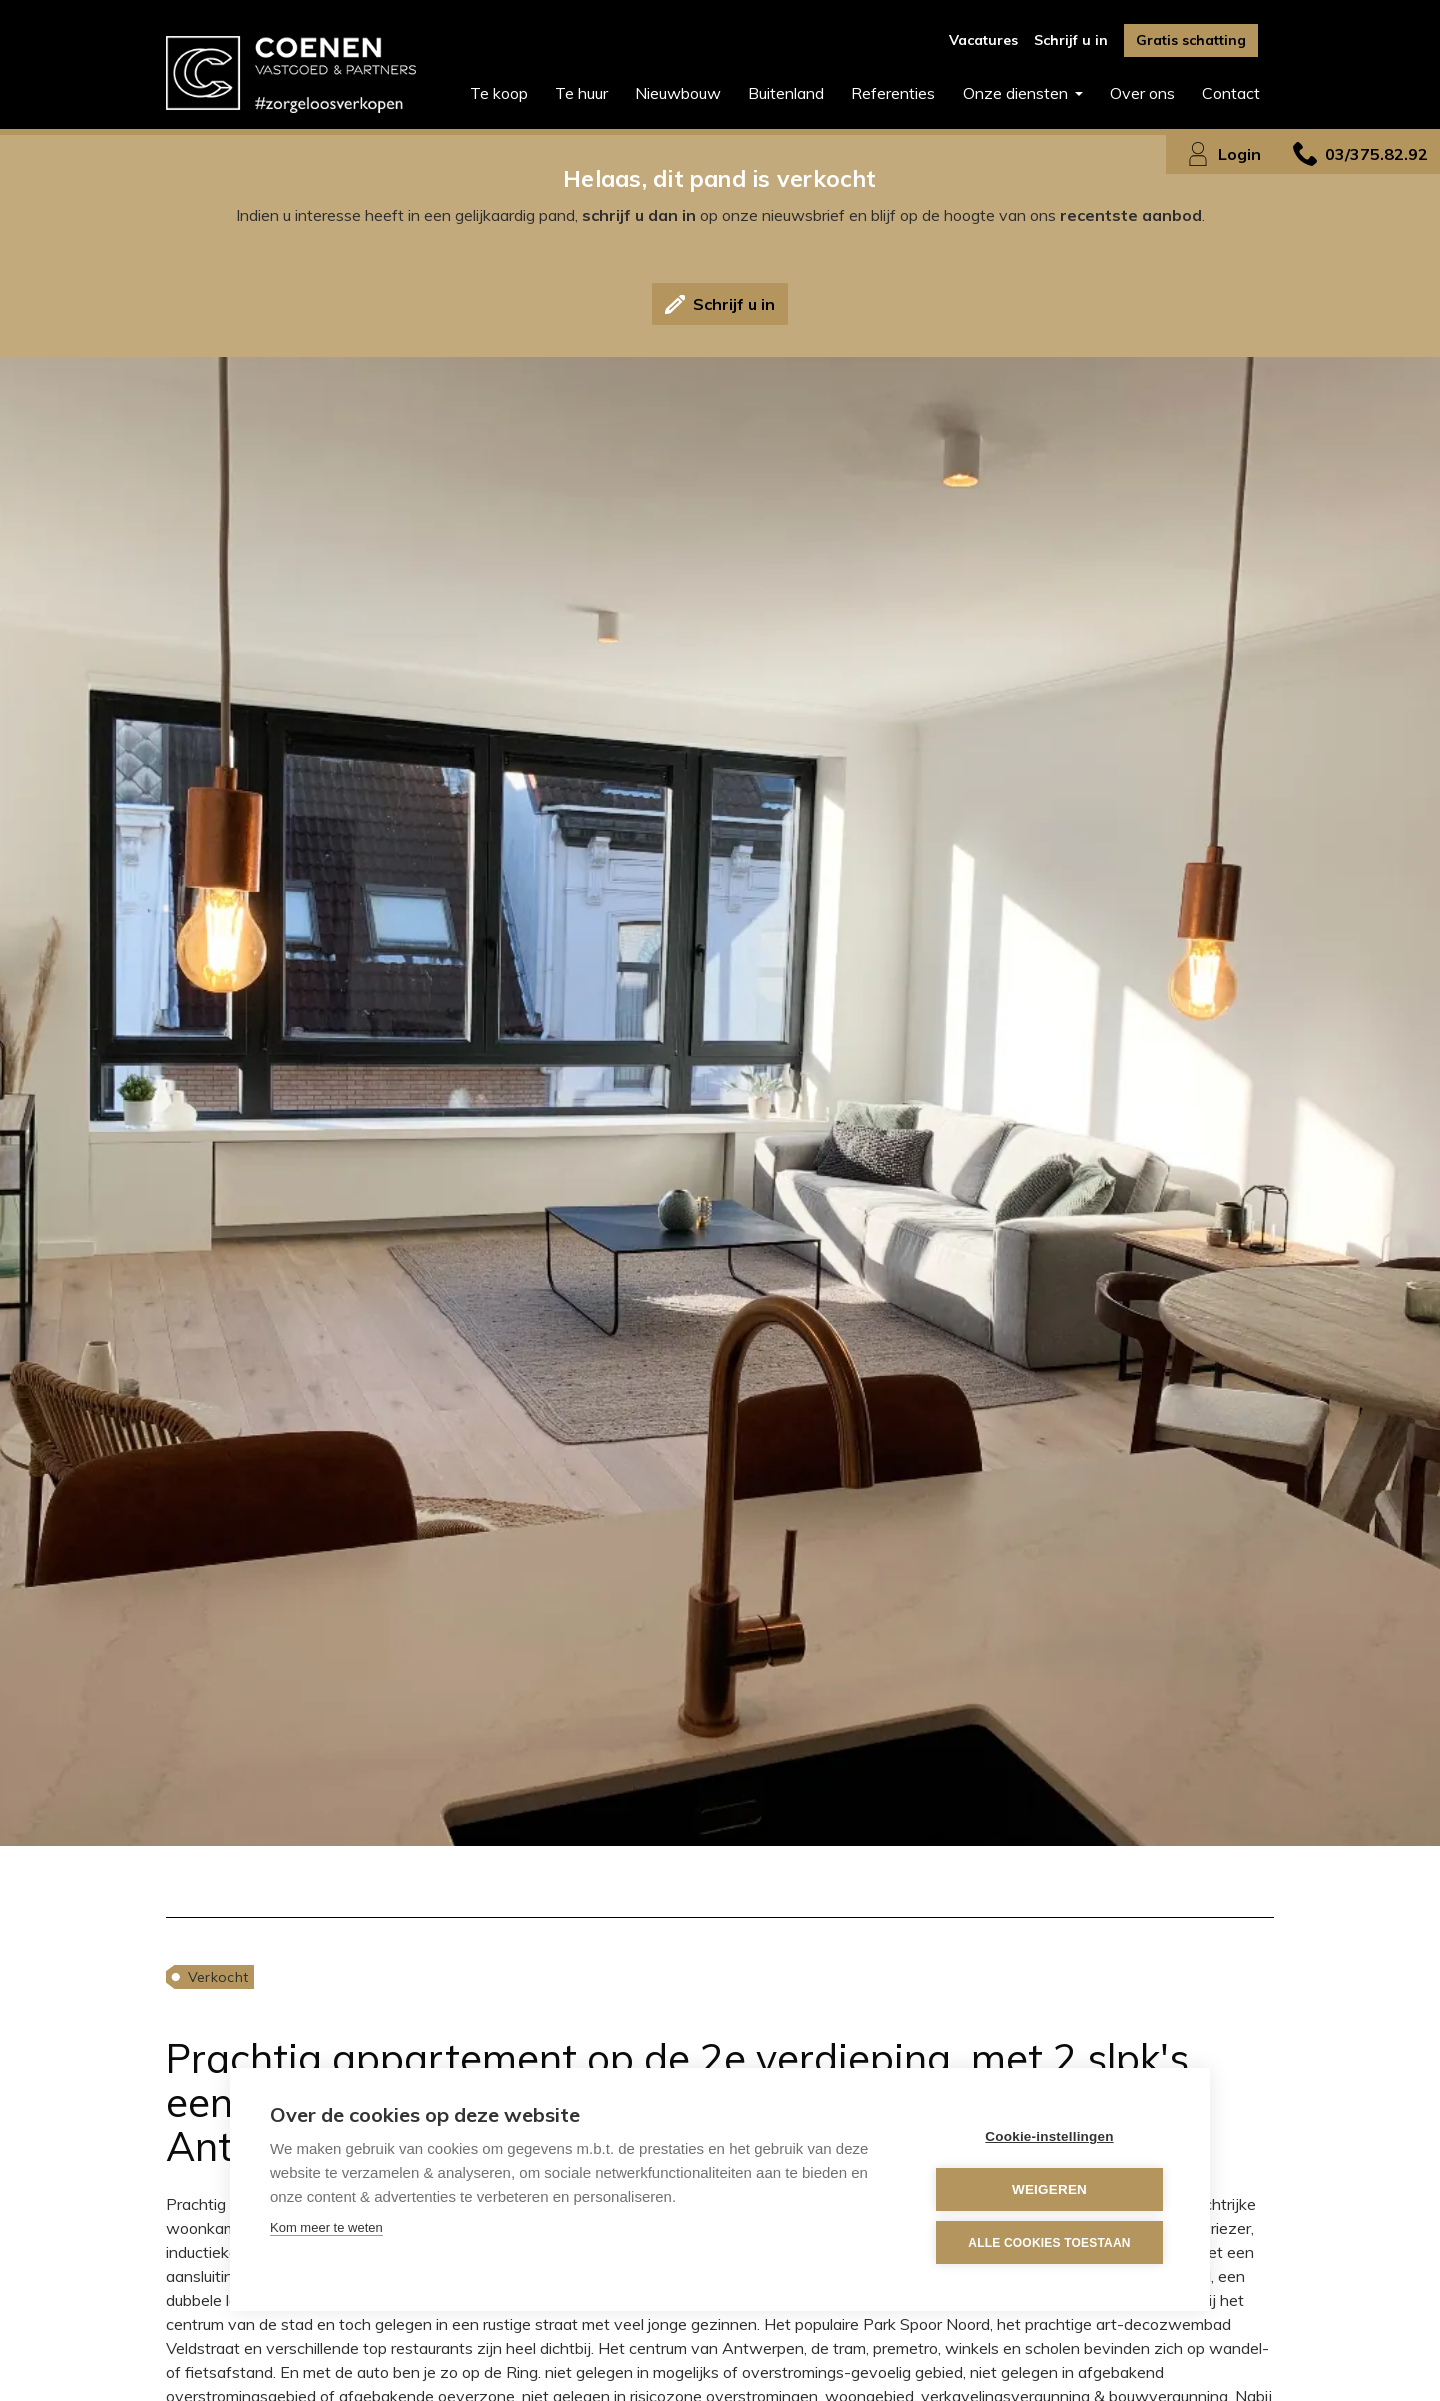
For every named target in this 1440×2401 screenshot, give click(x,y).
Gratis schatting (1191, 40)
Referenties (893, 93)
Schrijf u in (1071, 40)
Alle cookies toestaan (1049, 2243)
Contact (1231, 93)
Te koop (499, 93)
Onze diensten (1017, 93)
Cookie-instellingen (1049, 2136)
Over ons (1142, 93)
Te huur (581, 93)
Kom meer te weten (326, 2227)
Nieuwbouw (678, 93)
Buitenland (786, 93)
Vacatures (983, 40)
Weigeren (1049, 2189)
